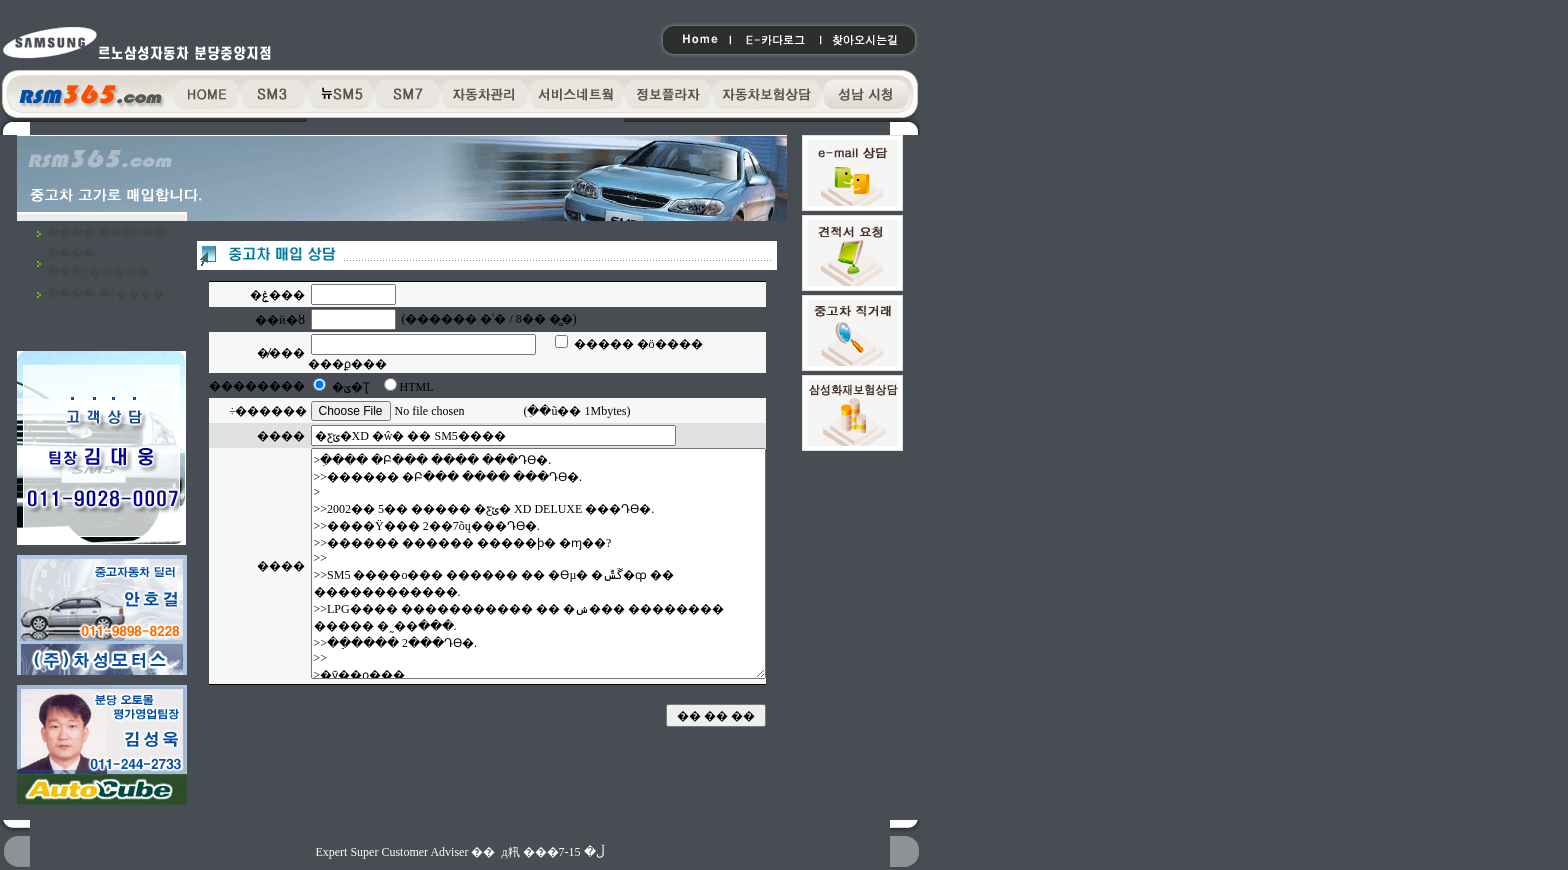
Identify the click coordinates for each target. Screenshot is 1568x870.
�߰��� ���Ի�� (106, 233)
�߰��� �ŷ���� (105, 294)
